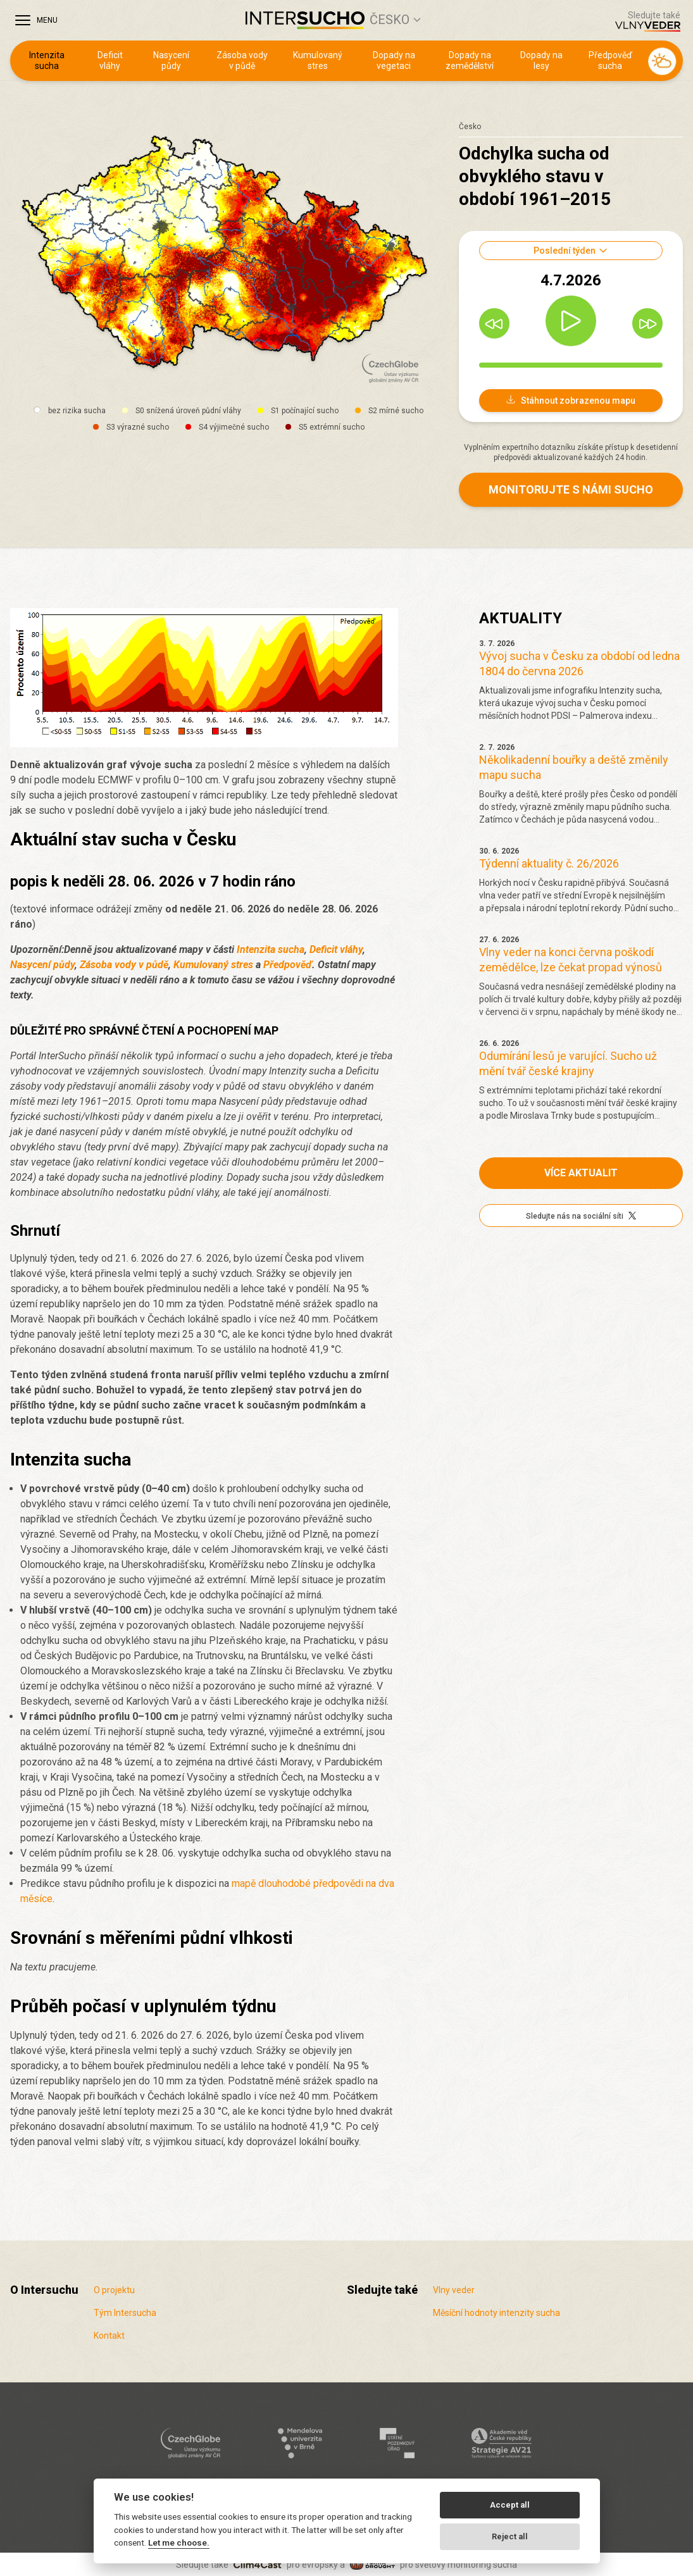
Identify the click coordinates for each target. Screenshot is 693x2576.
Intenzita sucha (47, 61)
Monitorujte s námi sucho (571, 489)
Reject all (510, 2536)
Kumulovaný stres (317, 61)
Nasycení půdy (171, 61)
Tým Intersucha (125, 2313)
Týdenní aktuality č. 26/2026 (549, 863)
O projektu (114, 2290)
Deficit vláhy (110, 61)
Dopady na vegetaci (394, 61)
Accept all (510, 2505)
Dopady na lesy (541, 61)
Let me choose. (178, 2542)
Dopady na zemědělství (470, 61)
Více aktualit (581, 1173)
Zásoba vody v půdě (242, 61)
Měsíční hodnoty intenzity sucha (496, 2313)
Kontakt (109, 2335)
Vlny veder (454, 2290)
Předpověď (287, 965)
